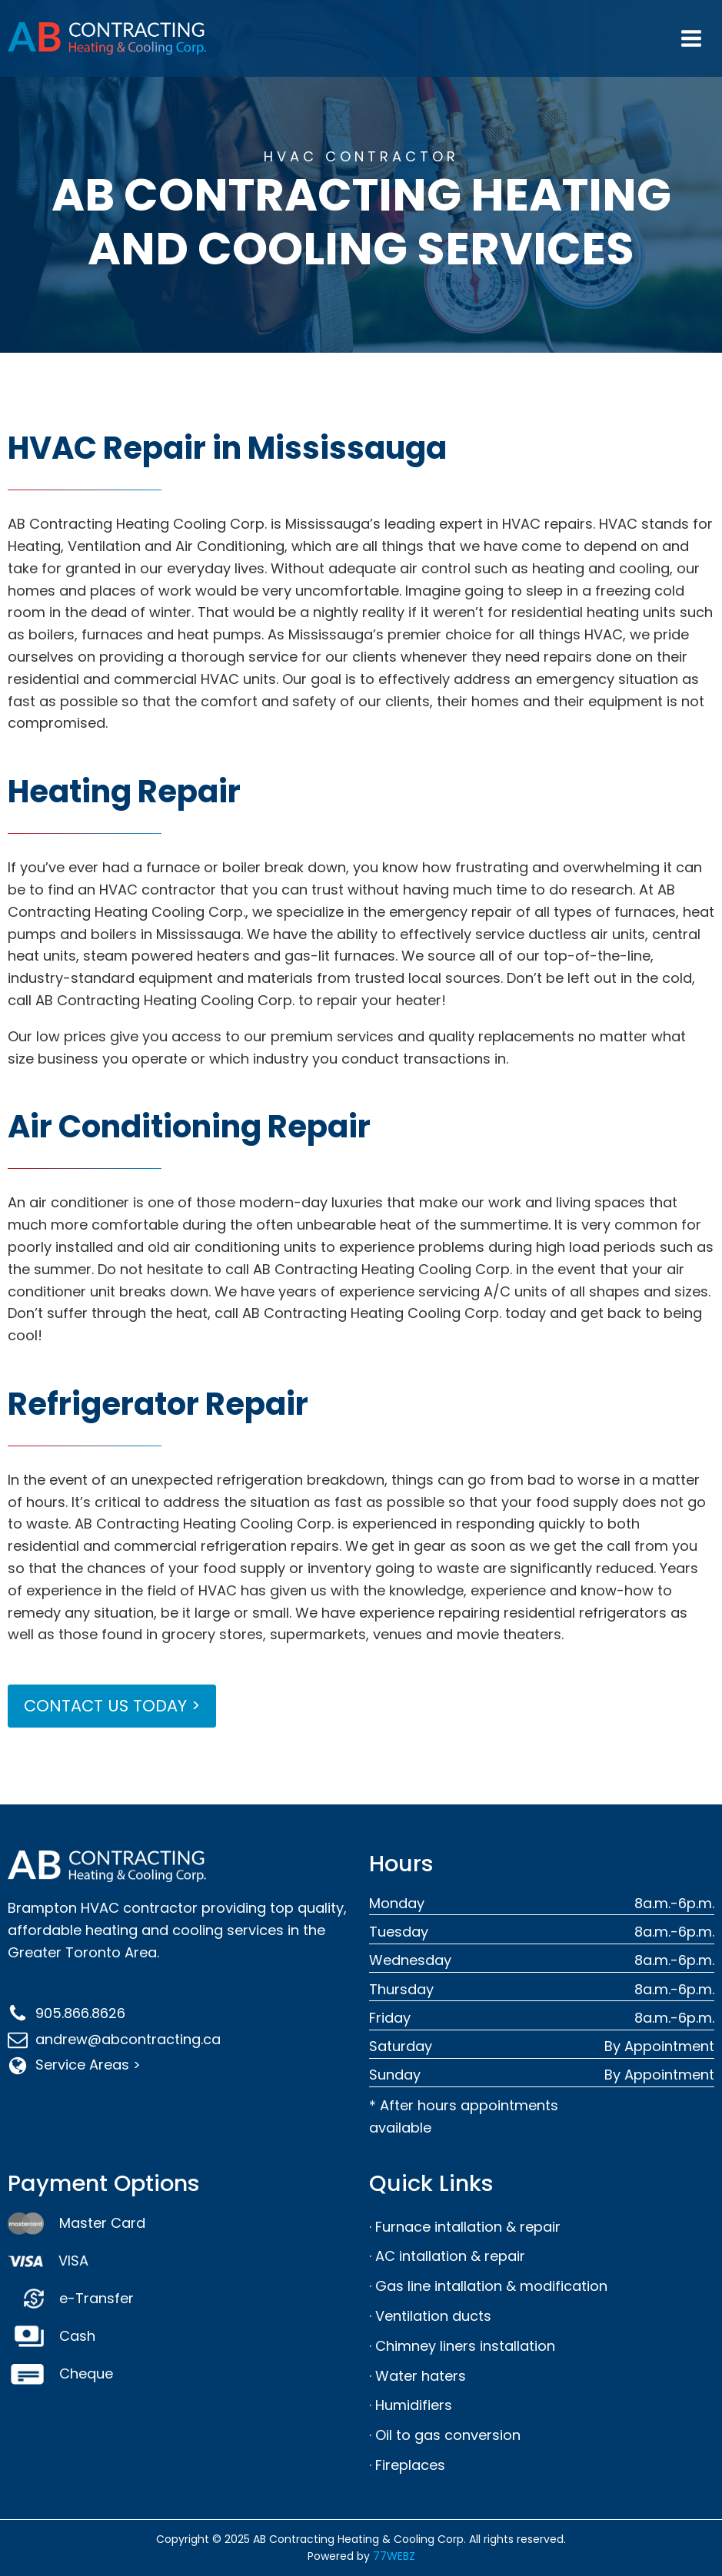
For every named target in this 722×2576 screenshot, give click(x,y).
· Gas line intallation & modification (488, 2285)
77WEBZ (394, 2556)
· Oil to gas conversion (445, 2435)
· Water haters (417, 2375)
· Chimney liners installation (462, 2345)
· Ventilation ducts (430, 2315)
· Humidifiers (410, 2405)
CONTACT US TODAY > (112, 1706)
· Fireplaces (407, 2465)
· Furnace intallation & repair (465, 2226)
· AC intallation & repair (447, 2256)
